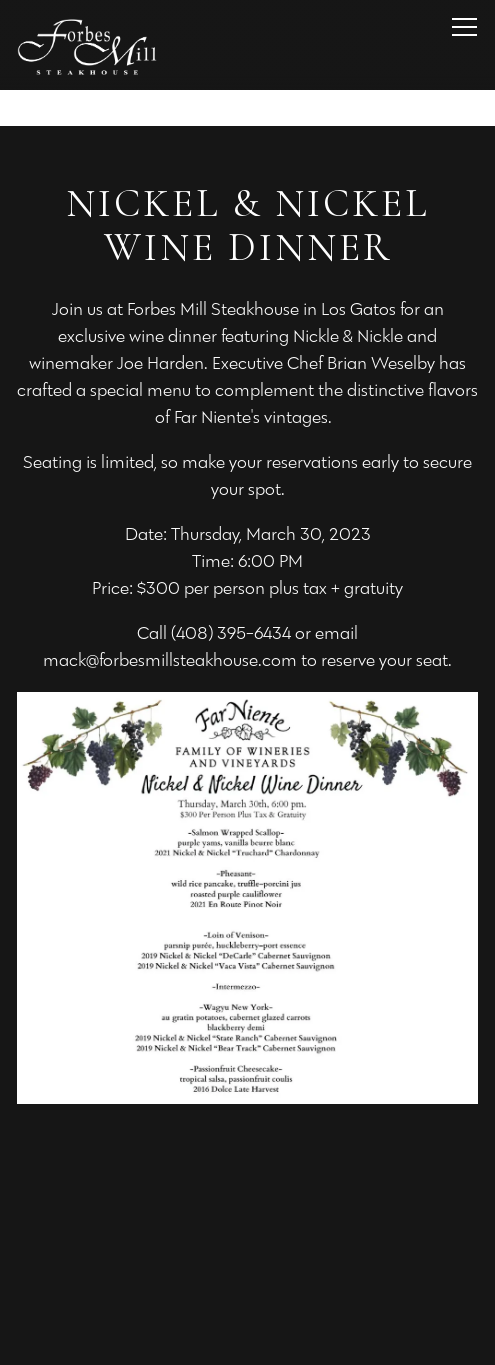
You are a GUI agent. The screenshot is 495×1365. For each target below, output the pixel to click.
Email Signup (247, 1338)
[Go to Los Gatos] (247, 108)
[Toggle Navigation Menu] (464, 27)
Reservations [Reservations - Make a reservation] (248, 1284)
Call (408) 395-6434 (248, 1230)
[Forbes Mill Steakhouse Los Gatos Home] (87, 45)
